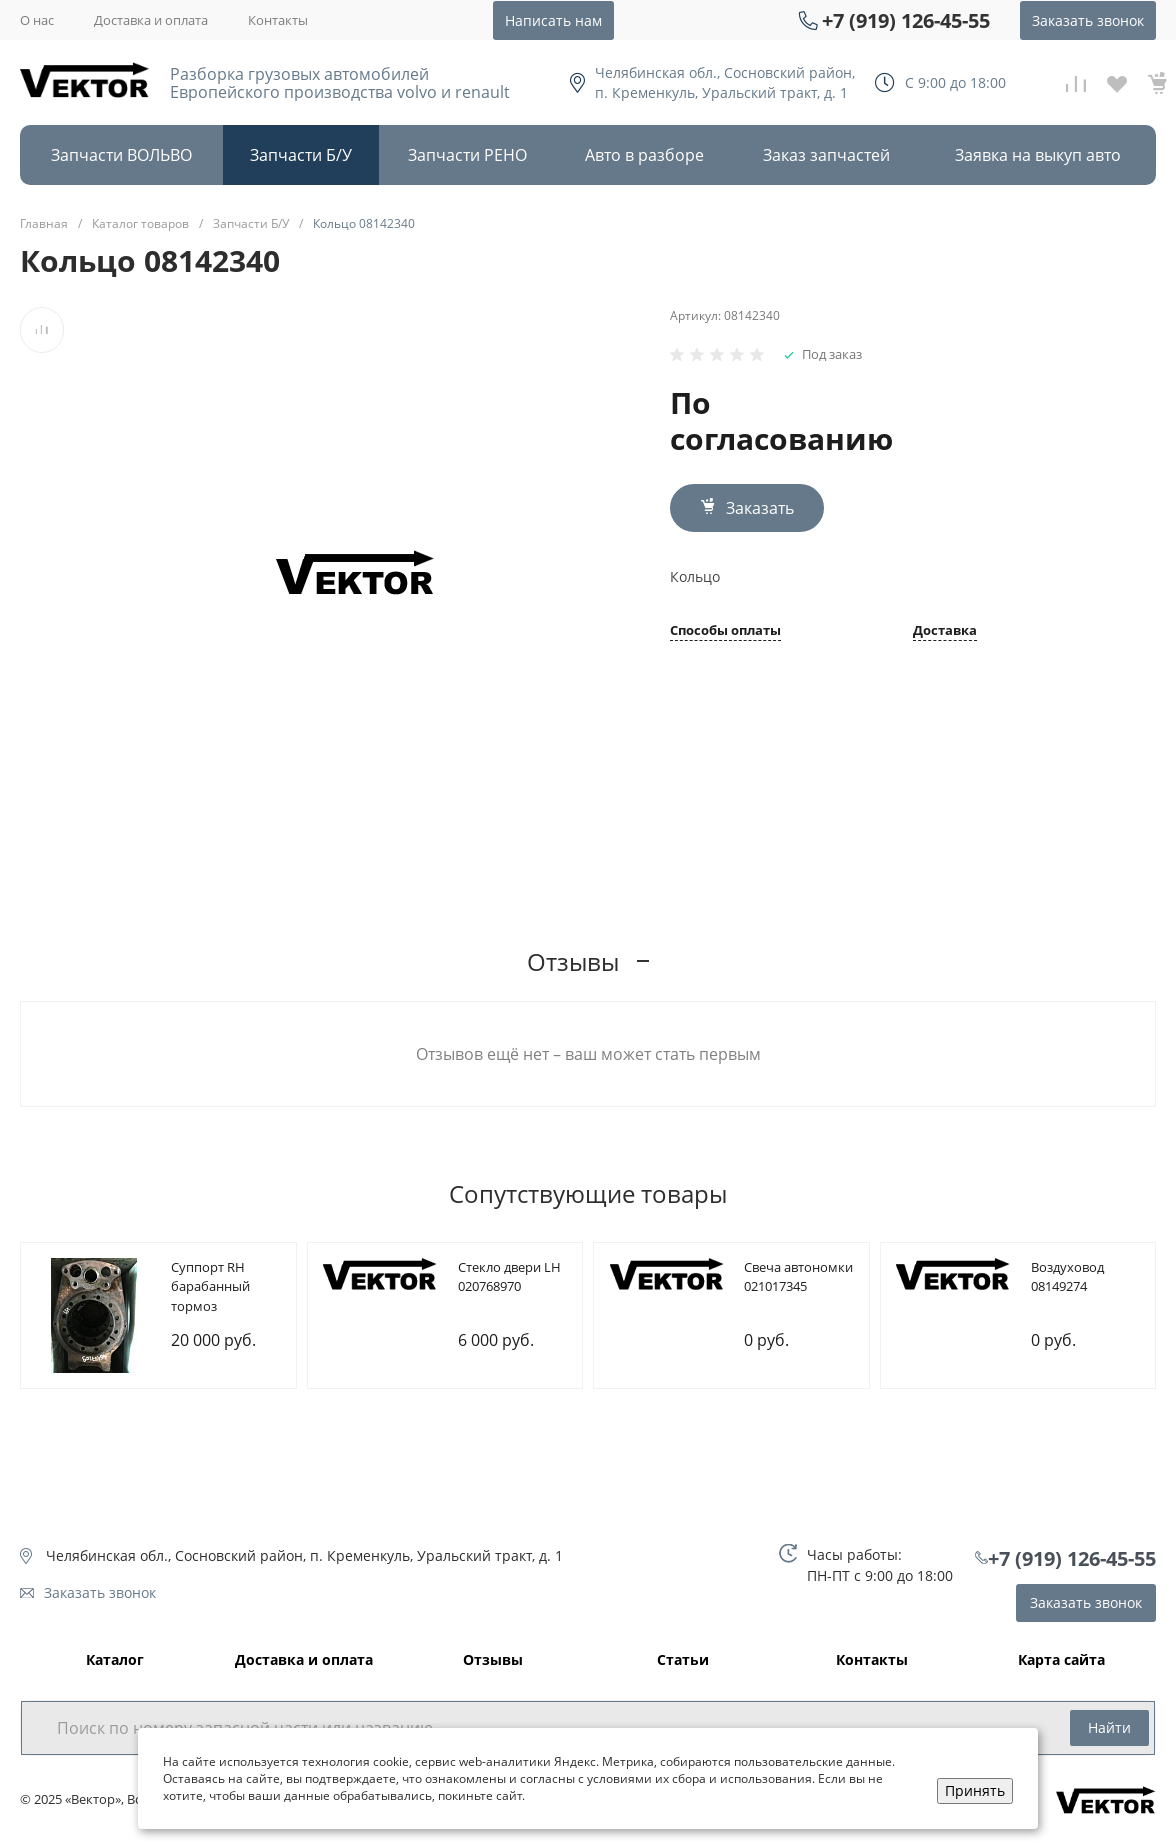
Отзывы (493, 1660)
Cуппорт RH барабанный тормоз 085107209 (210, 1296)
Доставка (945, 631)
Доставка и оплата (151, 20)
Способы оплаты (725, 631)
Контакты (278, 20)
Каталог (115, 1660)
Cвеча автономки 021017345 (798, 1277)
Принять (975, 1790)
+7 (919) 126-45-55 (906, 20)
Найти (1109, 1727)
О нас (37, 20)
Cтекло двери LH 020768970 (509, 1277)
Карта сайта (1061, 1660)
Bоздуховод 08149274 (1067, 1277)
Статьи (683, 1660)
